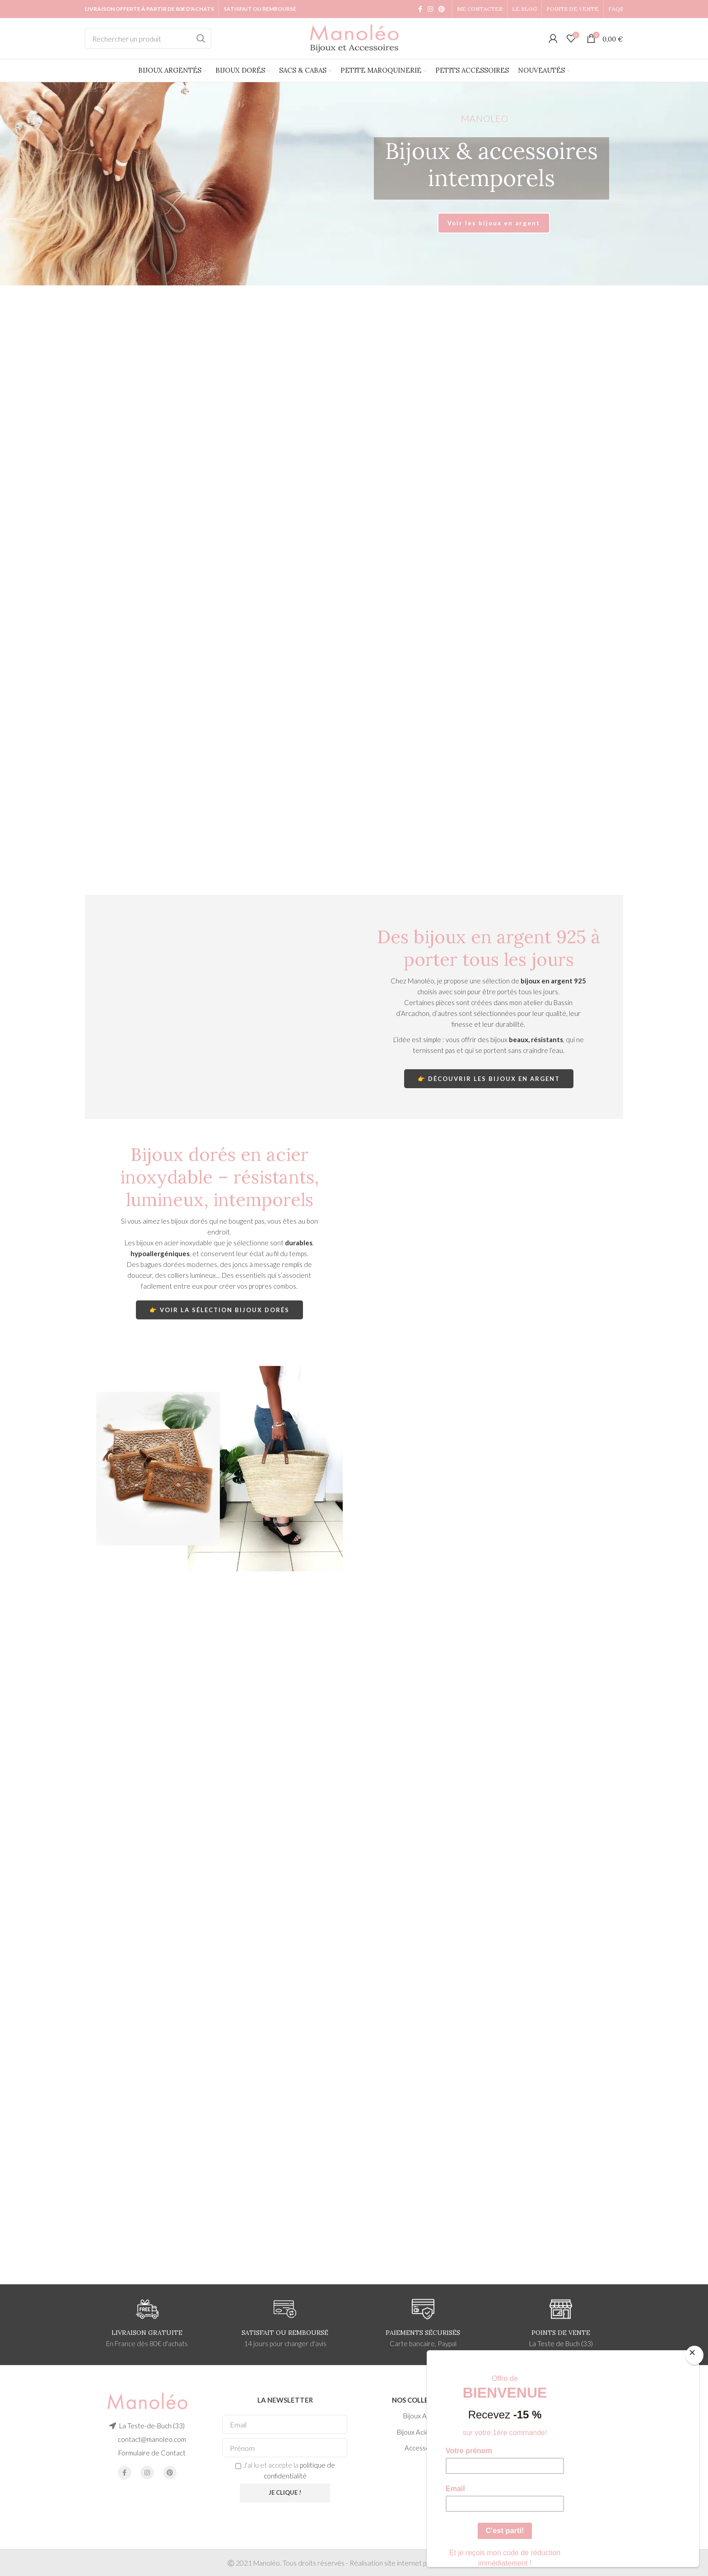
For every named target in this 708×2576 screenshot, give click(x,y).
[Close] (694, 2355)
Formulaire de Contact (152, 2453)
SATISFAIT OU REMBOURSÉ (260, 8)
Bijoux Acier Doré (423, 2432)
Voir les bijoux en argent (493, 223)
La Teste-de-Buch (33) (152, 2426)
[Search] (148, 38)
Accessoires (423, 2448)
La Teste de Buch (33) (561, 2343)
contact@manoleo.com (152, 2439)
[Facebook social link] (420, 9)
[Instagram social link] (430, 9)
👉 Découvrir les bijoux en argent (489, 1078)
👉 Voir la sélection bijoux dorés (219, 1310)
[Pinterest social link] (441, 9)
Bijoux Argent (423, 2416)
